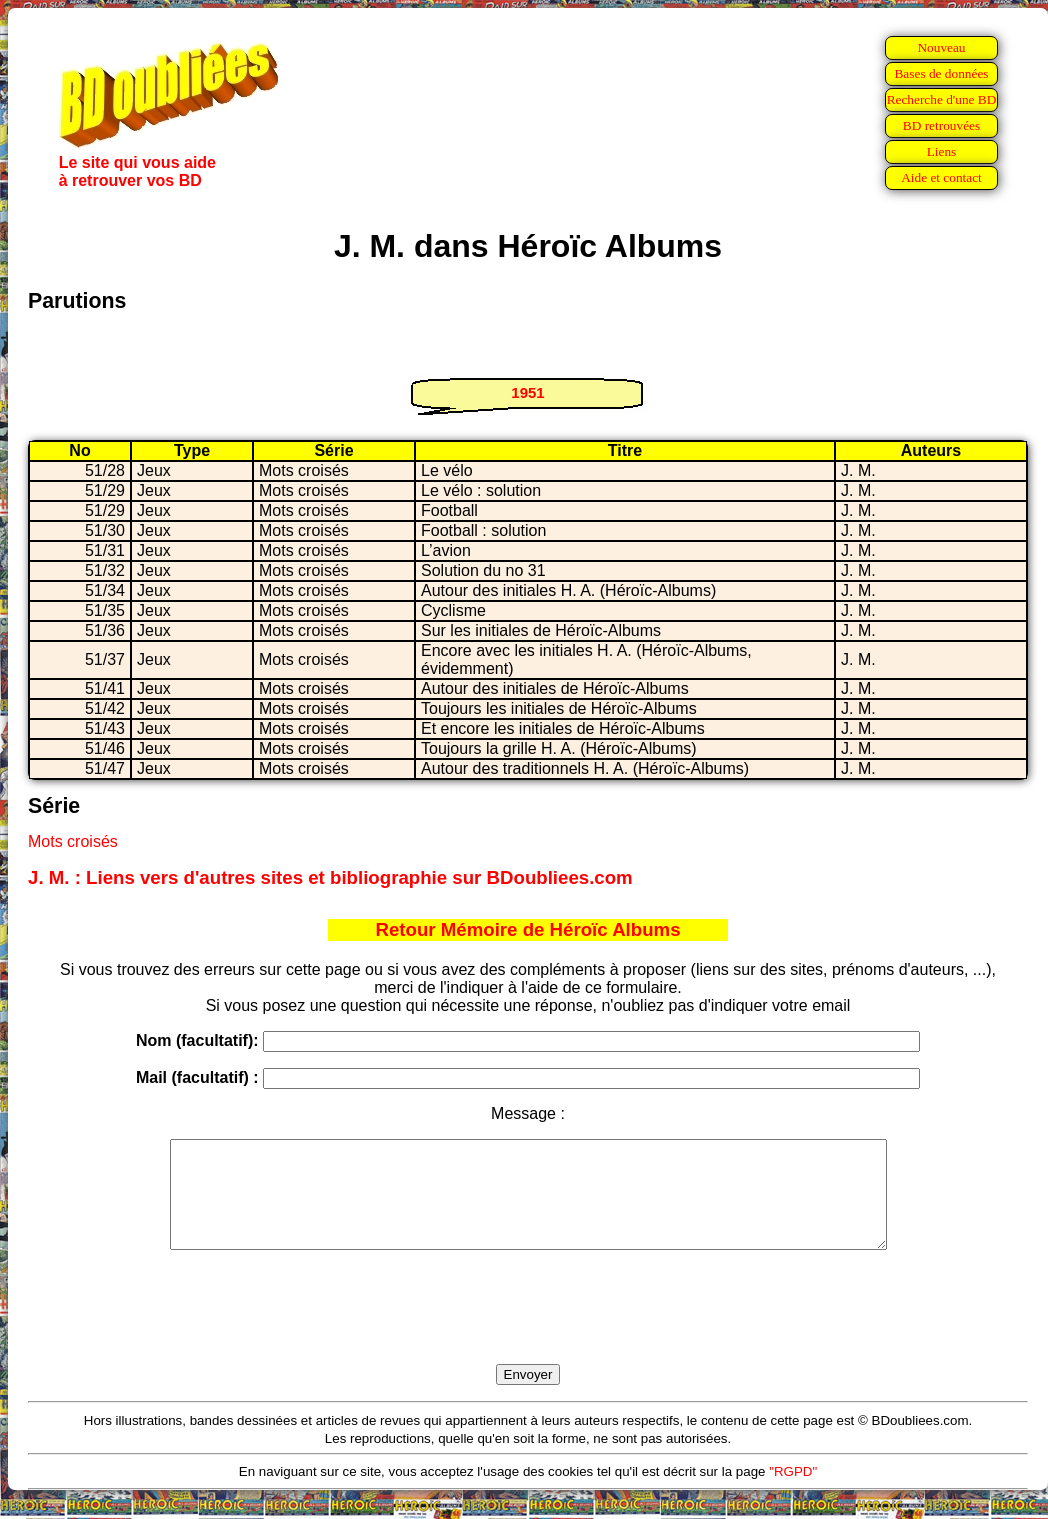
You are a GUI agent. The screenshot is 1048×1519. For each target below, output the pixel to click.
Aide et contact (941, 177)
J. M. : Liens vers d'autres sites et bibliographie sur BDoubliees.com (330, 877)
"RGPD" (793, 1492)
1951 (527, 392)
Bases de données (941, 73)
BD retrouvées (941, 125)
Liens (942, 151)
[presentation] (528, 1330)
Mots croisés (73, 841)
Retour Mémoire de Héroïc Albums (527, 929)
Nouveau (941, 47)
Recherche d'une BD (942, 99)
